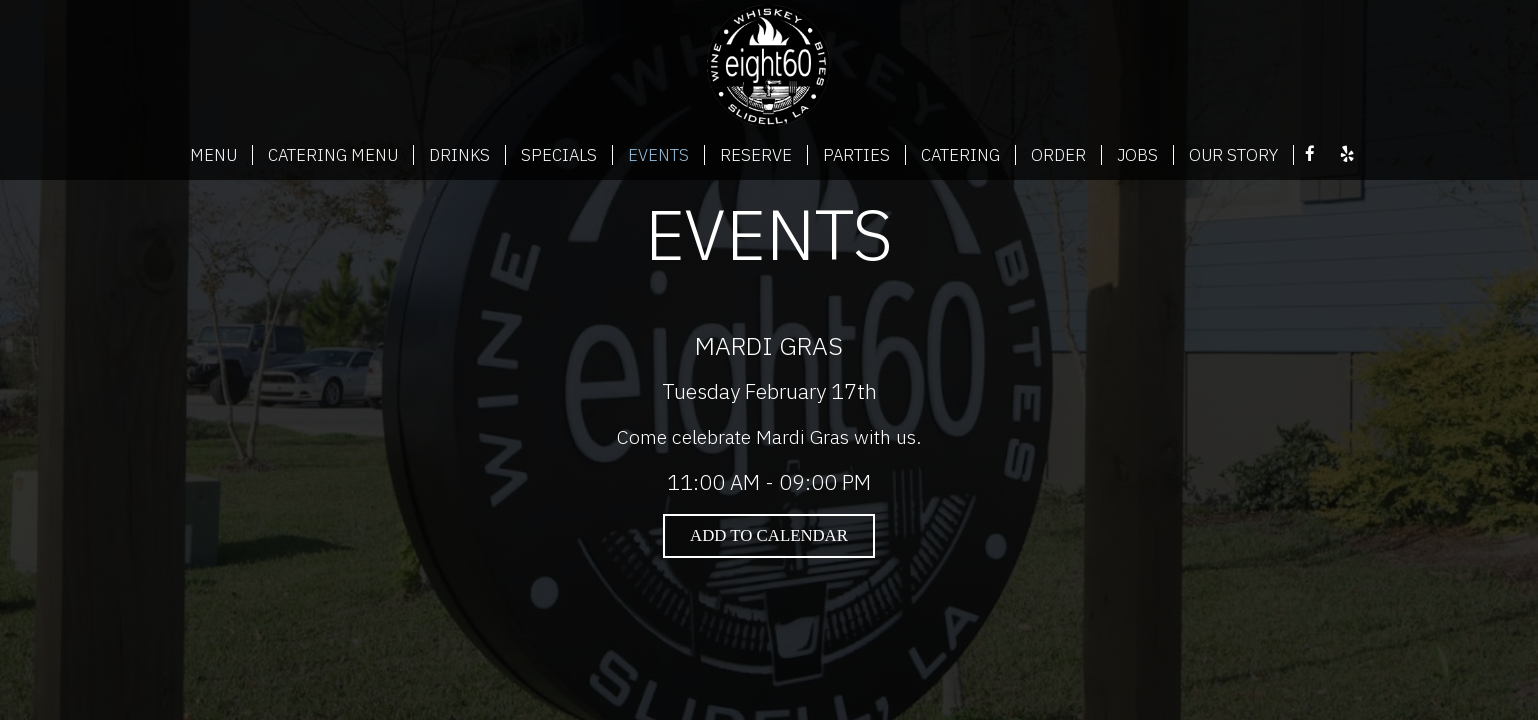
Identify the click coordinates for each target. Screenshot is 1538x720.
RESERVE (756, 155)
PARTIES (856, 155)
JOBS (1137, 155)
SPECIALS (559, 155)
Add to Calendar (769, 535)
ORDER (1058, 155)
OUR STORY (1233, 155)
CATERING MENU (333, 155)
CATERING (960, 155)
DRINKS (459, 155)
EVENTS (658, 155)
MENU (213, 155)
